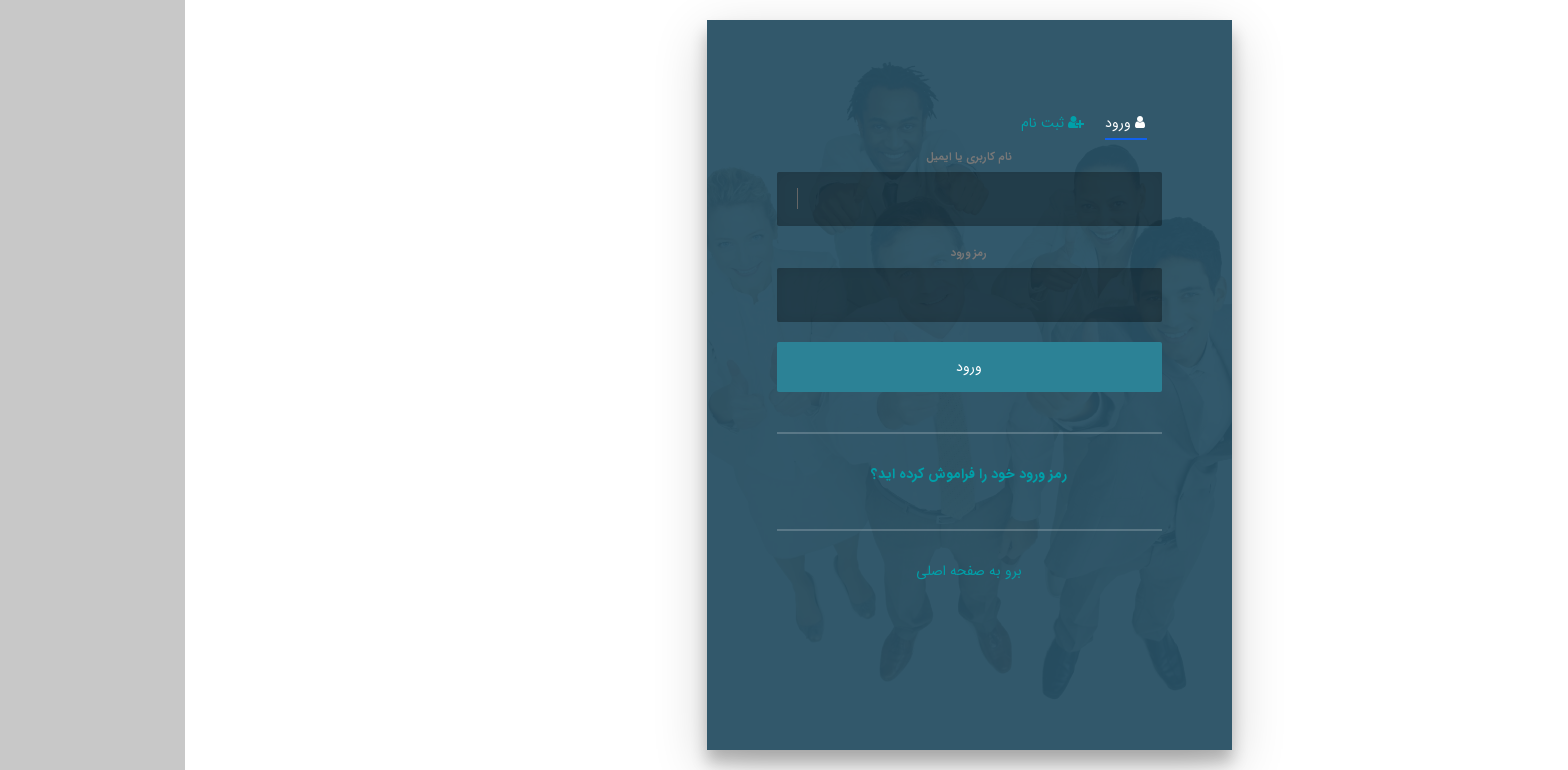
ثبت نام (867, 123)
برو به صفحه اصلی (784, 571)
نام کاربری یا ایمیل (784, 158)
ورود (940, 123)
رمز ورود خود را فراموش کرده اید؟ (784, 474)
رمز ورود (784, 254)
